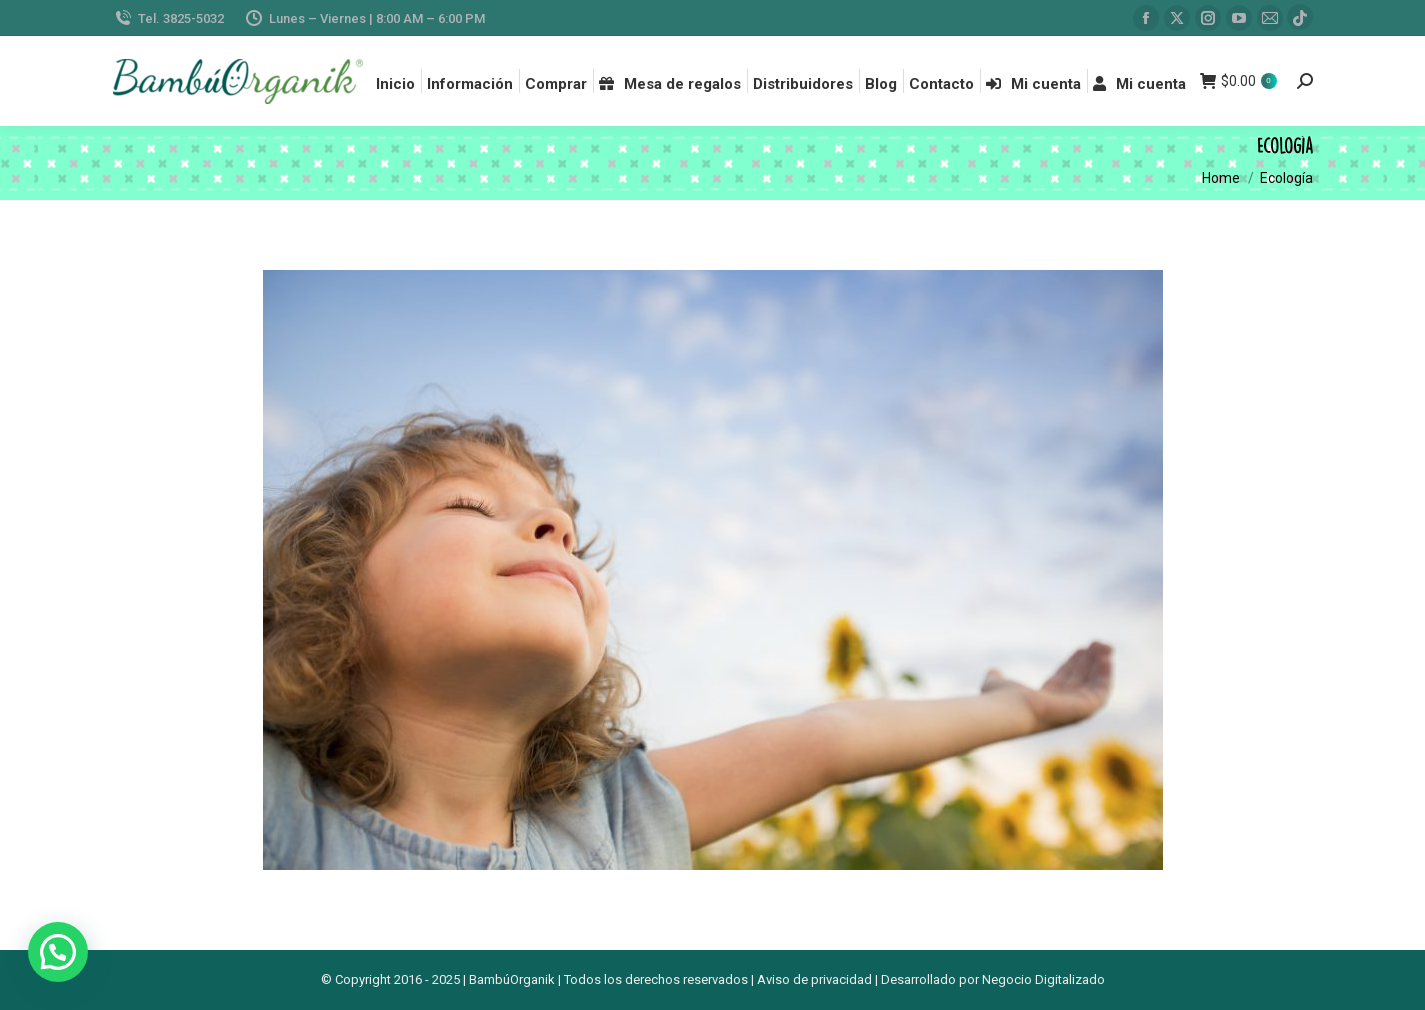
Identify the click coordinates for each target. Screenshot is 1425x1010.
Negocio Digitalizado (1043, 979)
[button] (58, 952)
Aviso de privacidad (814, 979)
